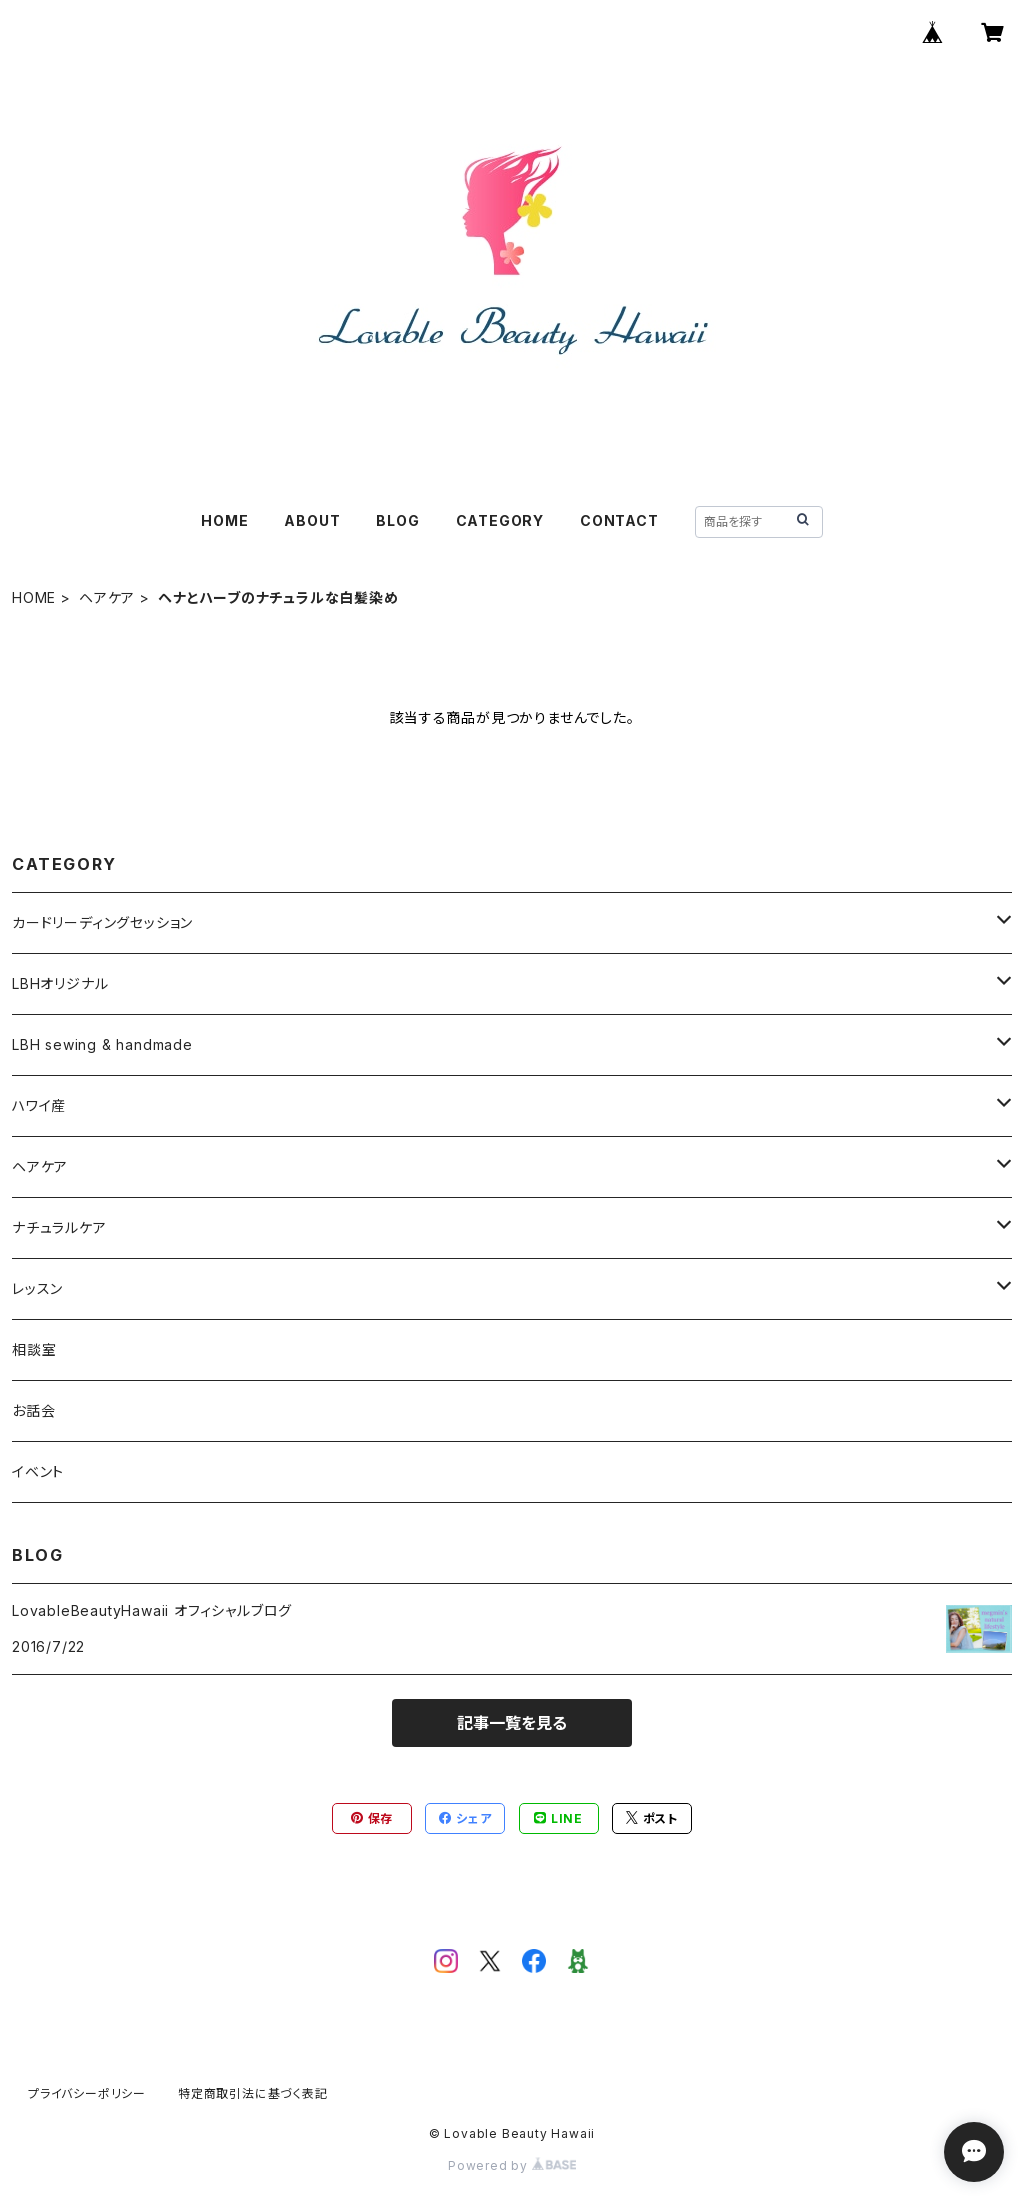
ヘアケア (107, 597)
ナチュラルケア (59, 1227)
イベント (38, 1471)
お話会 (33, 1410)
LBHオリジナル (60, 983)
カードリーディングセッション (102, 922)
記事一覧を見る (512, 1723)
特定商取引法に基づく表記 (253, 2093)
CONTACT (619, 520)
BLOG (397, 520)
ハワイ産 (39, 1105)
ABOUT (312, 520)
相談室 (34, 1349)
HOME (224, 520)
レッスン (37, 1288)
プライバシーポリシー (87, 2093)
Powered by (512, 2165)
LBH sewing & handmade (102, 1044)
